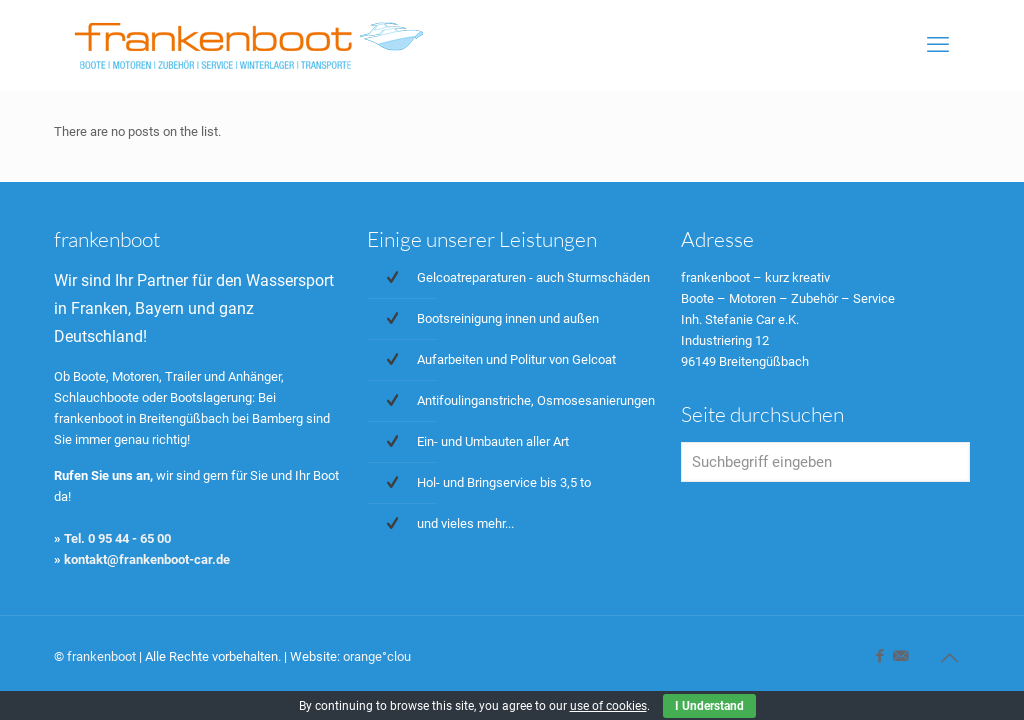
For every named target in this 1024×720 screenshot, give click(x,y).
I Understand (709, 706)
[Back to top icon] (949, 658)
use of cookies (608, 706)
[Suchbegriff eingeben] (825, 462)
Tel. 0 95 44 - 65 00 (117, 538)
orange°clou (377, 656)
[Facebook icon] (879, 656)
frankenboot (101, 656)
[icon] (900, 656)
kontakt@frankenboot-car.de (147, 559)
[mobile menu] (938, 45)
